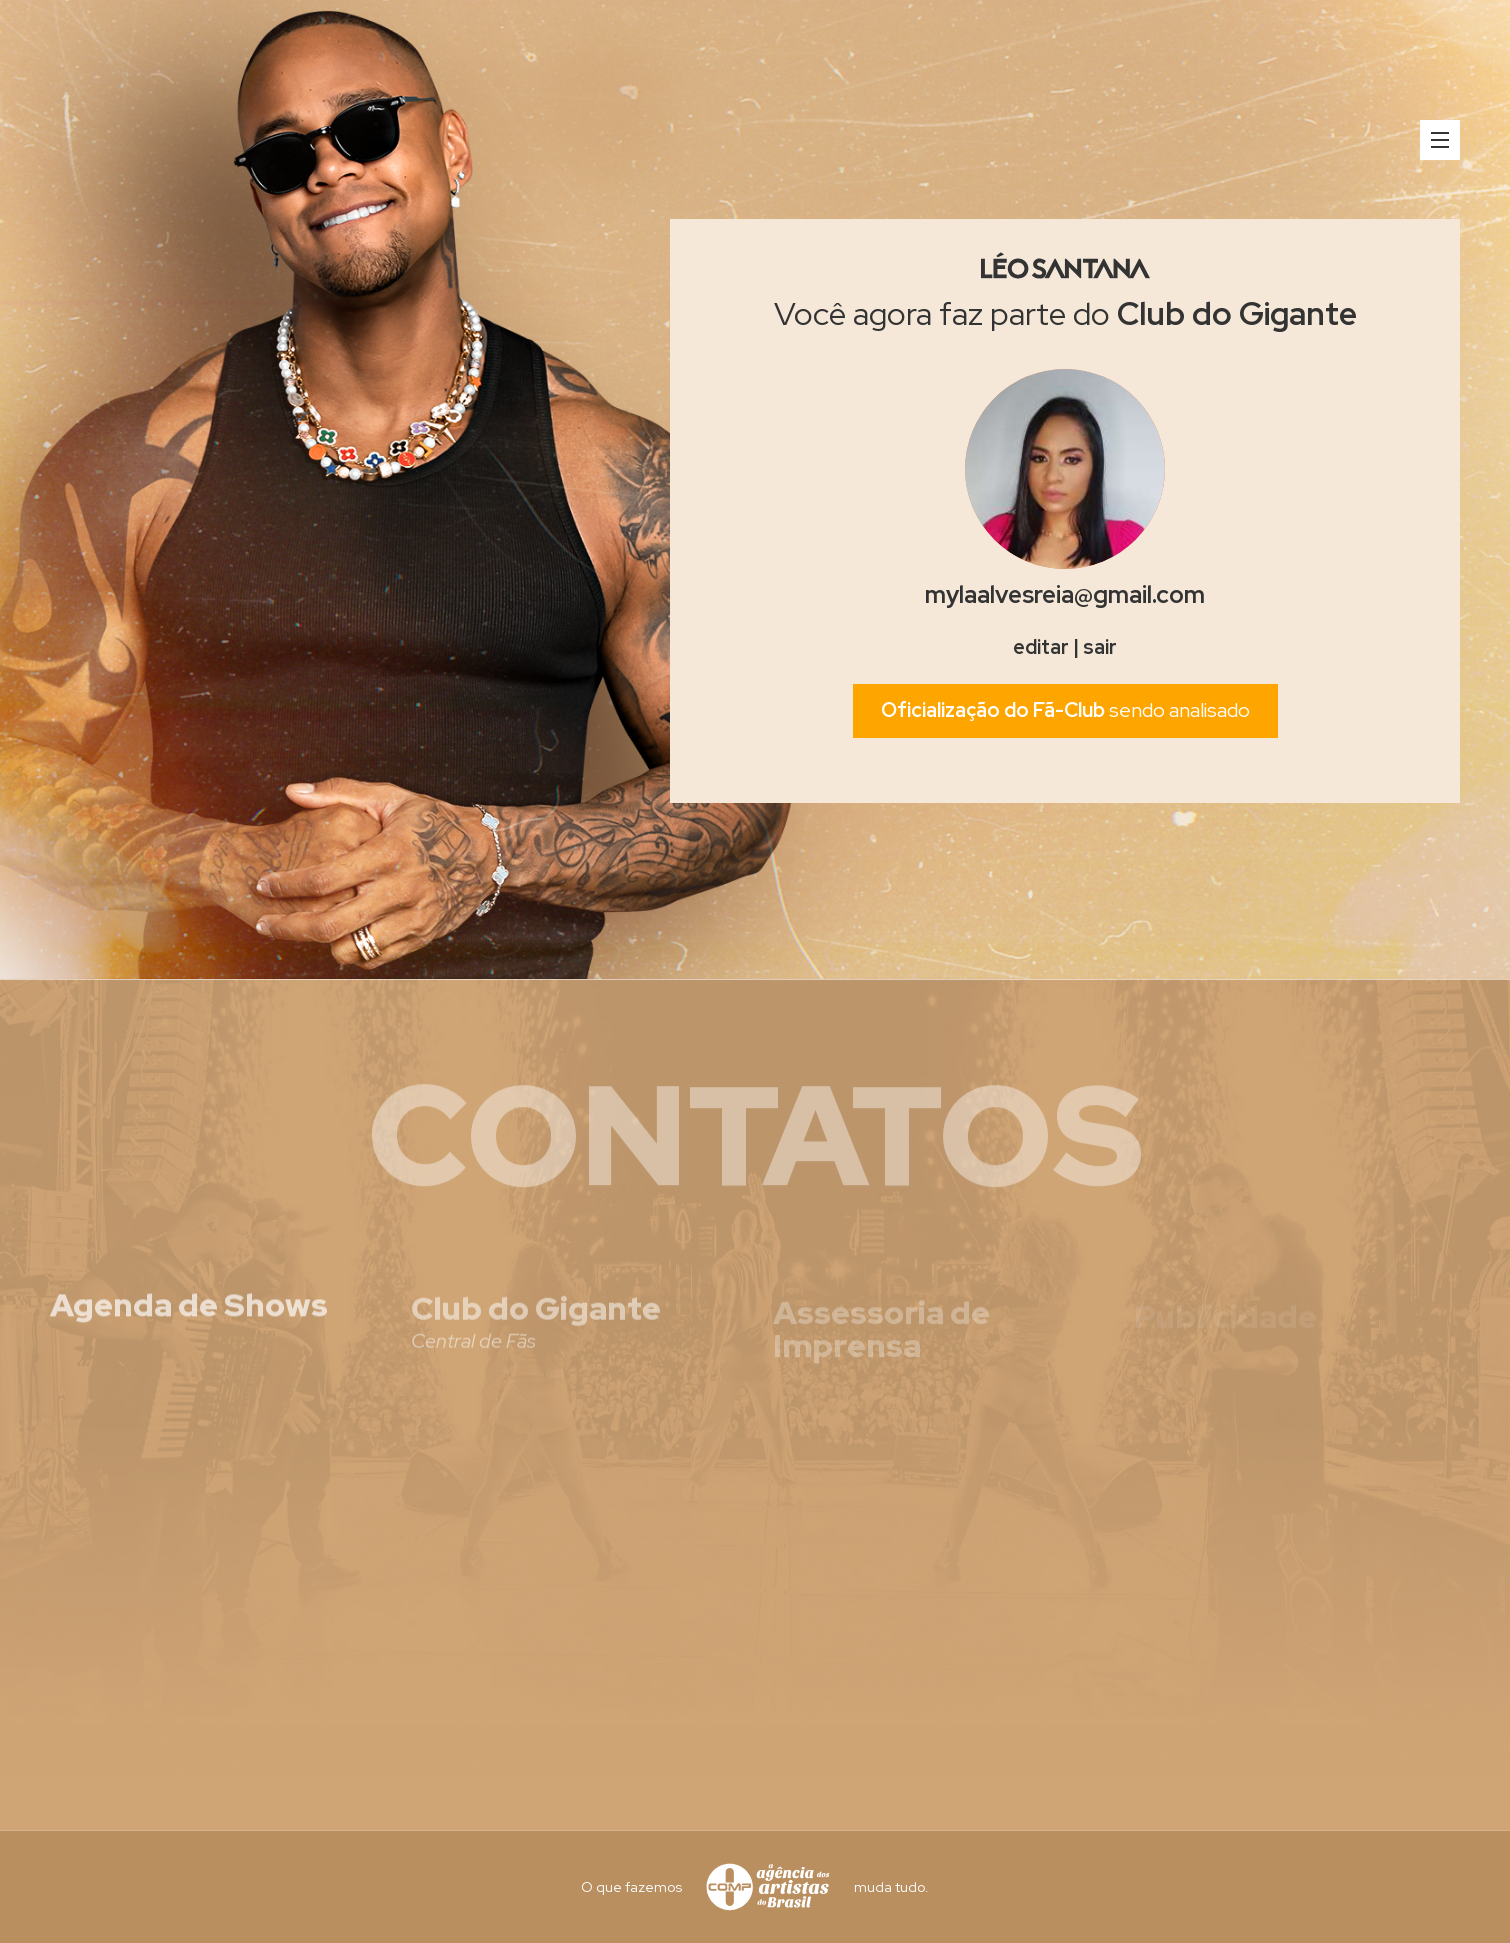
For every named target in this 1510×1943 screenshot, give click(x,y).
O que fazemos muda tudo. (755, 1887)
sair (1100, 647)
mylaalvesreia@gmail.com (1065, 594)
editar (1041, 647)
